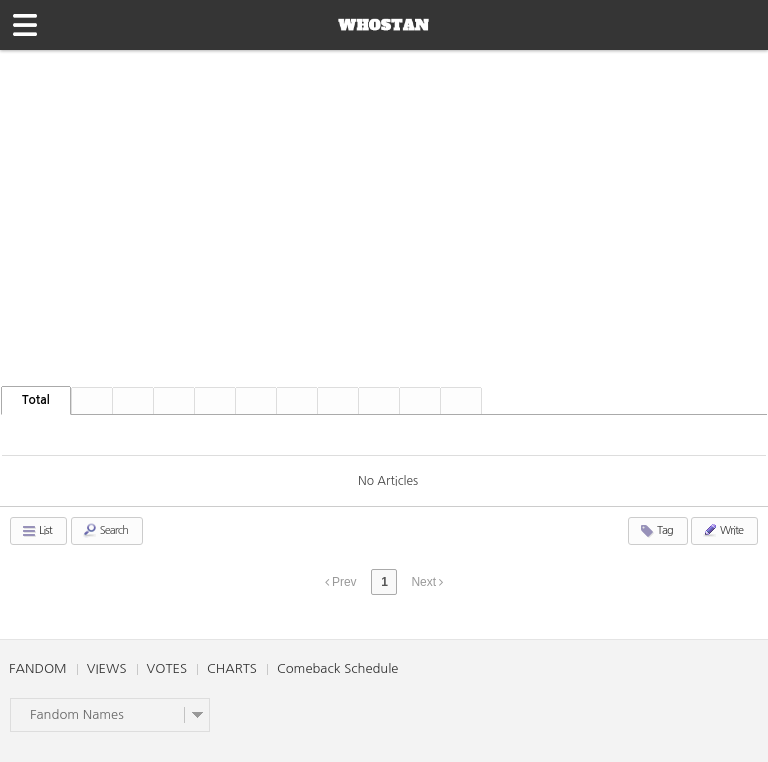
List (36, 531)
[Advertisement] (384, 200)
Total (36, 400)
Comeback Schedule (338, 668)
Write (722, 530)
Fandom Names (77, 714)
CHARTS (232, 668)
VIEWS (107, 668)
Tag (656, 531)
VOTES (167, 668)
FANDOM (38, 668)
